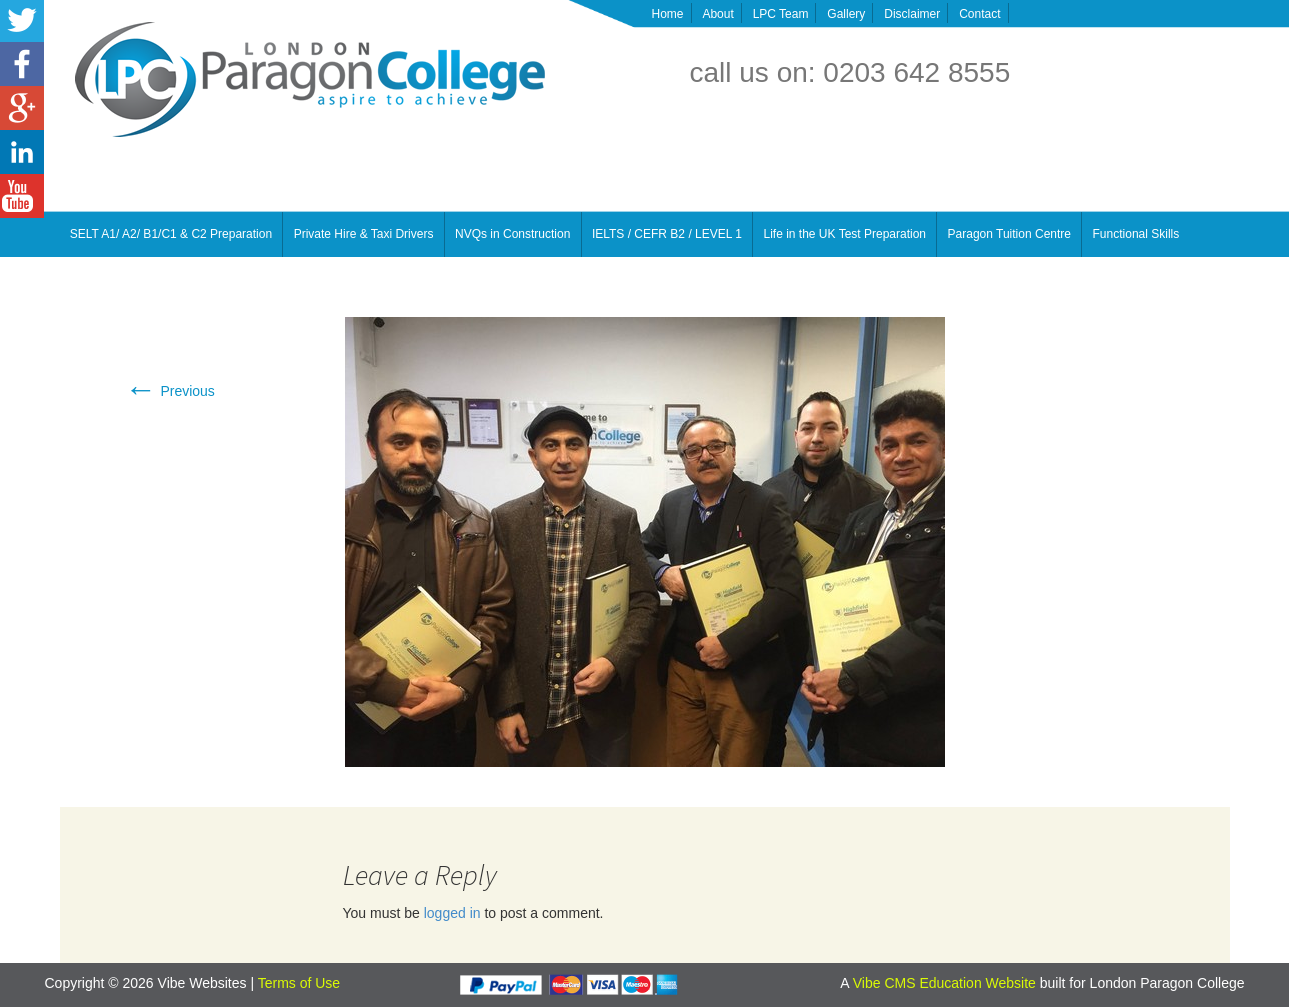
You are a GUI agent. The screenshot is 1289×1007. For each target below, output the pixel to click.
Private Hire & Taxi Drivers (364, 234)
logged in (452, 913)
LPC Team (781, 14)
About (717, 14)
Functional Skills (1136, 234)
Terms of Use (299, 983)
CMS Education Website (959, 983)
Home (668, 14)
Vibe (869, 983)
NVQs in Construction (512, 234)
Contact (979, 14)
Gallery (846, 14)
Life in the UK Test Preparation (845, 234)
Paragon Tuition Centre (1009, 234)
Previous (170, 391)
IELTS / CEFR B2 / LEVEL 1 (667, 234)
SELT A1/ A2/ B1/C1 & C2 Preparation (171, 234)
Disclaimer (912, 14)
